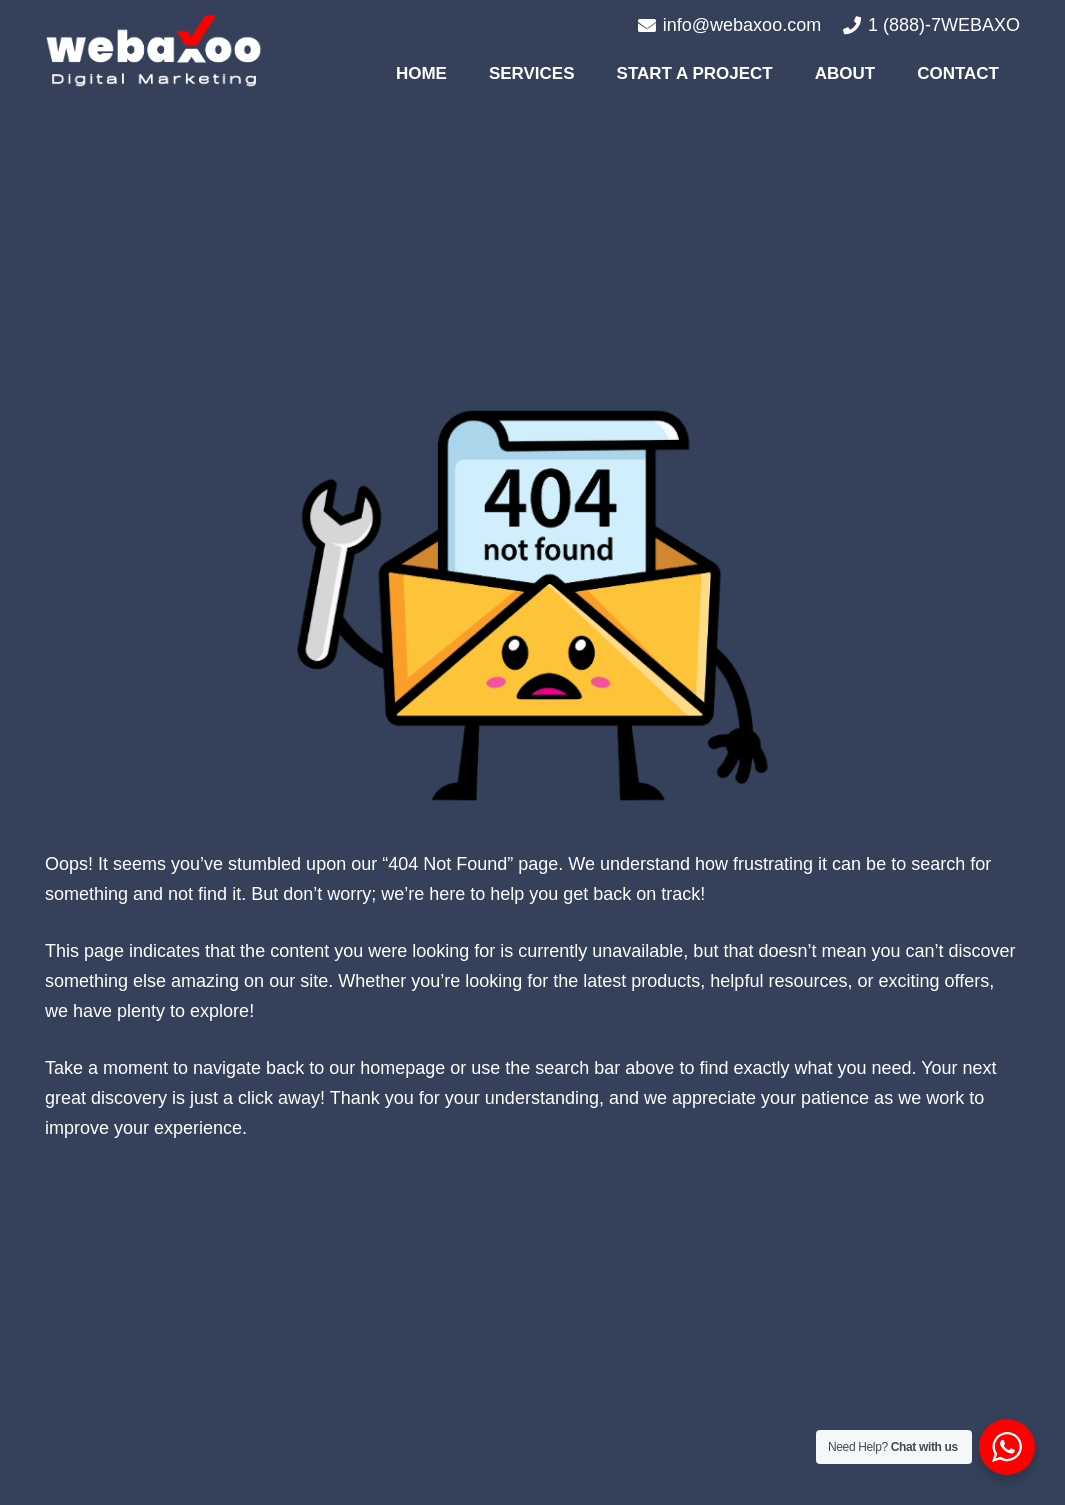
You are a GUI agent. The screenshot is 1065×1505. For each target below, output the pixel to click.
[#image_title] (153, 50)
